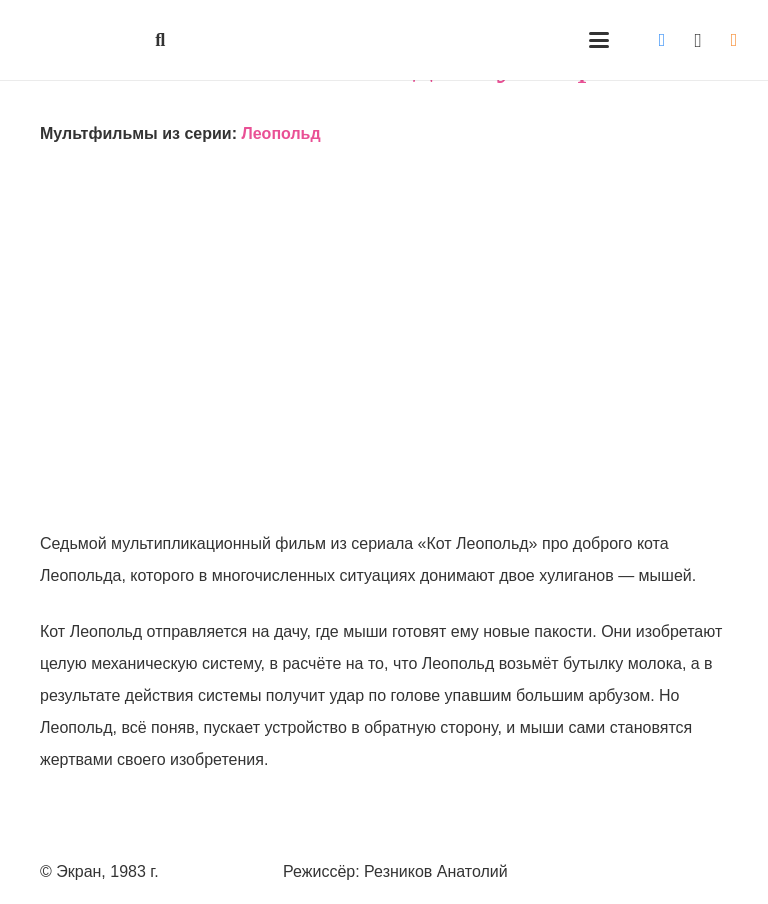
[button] (161, 40)
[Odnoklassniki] (734, 40)
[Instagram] (698, 40)
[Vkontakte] (662, 40)
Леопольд (280, 133)
